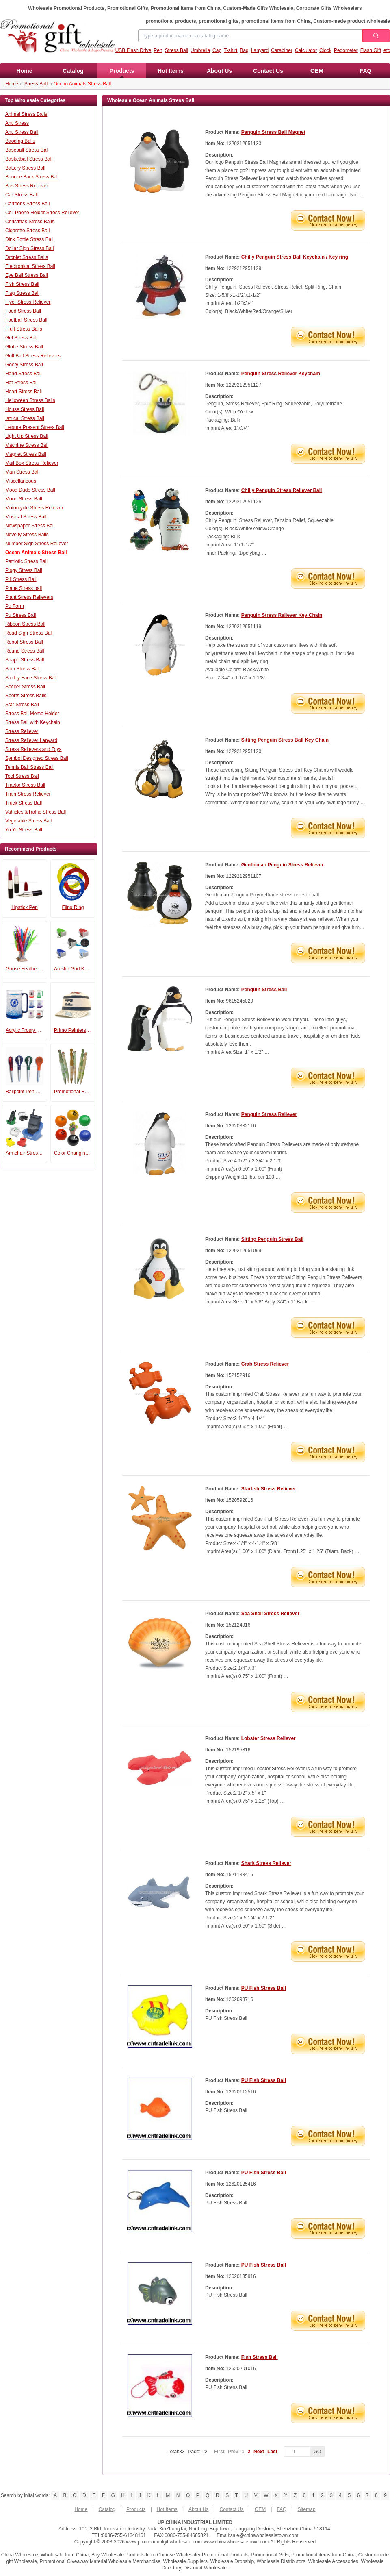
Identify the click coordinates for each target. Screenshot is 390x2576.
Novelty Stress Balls (27, 534)
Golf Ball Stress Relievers (33, 356)
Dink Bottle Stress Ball (29, 239)
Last (272, 2451)
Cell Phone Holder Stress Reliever (42, 212)
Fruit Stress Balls (23, 329)
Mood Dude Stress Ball (30, 490)
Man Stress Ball (22, 472)
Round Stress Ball (24, 651)
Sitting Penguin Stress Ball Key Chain (285, 740)
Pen (158, 50)
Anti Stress (17, 123)
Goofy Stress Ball (24, 365)
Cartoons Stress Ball (27, 204)
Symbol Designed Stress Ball (36, 758)
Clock (325, 50)
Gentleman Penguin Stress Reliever (282, 865)
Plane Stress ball (23, 588)
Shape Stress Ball (24, 660)
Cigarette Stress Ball (27, 230)
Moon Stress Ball (23, 499)
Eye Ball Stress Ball (26, 275)
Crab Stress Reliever (265, 1364)
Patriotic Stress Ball (26, 561)
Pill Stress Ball (21, 579)
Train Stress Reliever (28, 794)
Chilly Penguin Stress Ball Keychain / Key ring (294, 257)
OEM (316, 70)
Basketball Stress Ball (28, 159)
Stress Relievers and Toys (33, 749)
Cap (216, 50)
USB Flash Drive (133, 50)
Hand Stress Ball (23, 373)
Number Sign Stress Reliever (36, 543)
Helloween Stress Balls (30, 400)
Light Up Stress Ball (26, 436)
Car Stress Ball (21, 195)
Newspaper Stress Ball (29, 526)
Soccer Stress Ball (25, 687)
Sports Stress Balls (25, 695)
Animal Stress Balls (26, 114)
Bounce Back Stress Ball (31, 177)
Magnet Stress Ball (25, 454)
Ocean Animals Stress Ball (82, 84)
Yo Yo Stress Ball (23, 830)
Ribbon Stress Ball (25, 624)
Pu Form (14, 606)
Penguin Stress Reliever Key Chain (281, 615)
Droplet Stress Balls (26, 257)
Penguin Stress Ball (264, 989)
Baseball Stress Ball (27, 150)
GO (317, 2451)
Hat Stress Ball (21, 382)
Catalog (73, 70)
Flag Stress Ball (22, 293)
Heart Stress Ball (23, 391)
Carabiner (281, 50)
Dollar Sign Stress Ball (29, 248)
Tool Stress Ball (22, 776)
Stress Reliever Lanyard (31, 740)
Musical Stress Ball (25, 517)
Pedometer (346, 50)
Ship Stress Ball (22, 669)
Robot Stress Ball (24, 642)
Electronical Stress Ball (30, 266)
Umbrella (200, 50)
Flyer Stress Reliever (27, 302)
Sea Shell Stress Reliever (270, 1614)
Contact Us (268, 70)
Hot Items (171, 70)
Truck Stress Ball (23, 803)
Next (259, 2451)
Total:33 (188, 2451)
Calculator (306, 50)
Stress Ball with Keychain (32, 722)
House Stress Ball (24, 409)
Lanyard (260, 50)
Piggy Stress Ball (23, 570)
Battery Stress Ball (25, 168)
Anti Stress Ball (21, 132)
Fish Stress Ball (22, 284)
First (219, 2451)
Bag (244, 50)
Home (24, 70)
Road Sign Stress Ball (29, 633)
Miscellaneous (20, 481)
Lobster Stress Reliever (268, 1738)
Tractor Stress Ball (25, 785)
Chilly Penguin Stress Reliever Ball (281, 490)
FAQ (366, 70)
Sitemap (307, 2509)
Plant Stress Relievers (29, 597)
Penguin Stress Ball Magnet (273, 132)
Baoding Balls (20, 141)
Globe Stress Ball (24, 347)
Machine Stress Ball (26, 445)
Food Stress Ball (23, 311)
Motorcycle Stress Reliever (34, 508)
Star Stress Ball (22, 704)
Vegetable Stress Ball (28, 821)
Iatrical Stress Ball (24, 418)
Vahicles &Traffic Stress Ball (35, 812)
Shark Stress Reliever (266, 1863)
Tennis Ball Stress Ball (29, 767)
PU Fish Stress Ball (263, 1988)
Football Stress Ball (26, 320)
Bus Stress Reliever (26, 186)
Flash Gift (370, 50)
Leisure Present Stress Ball (34, 427)
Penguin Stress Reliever (269, 1114)
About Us (219, 70)
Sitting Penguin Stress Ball (272, 1239)
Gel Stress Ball (21, 338)
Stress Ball (176, 50)
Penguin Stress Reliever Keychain (280, 373)
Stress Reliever (21, 731)
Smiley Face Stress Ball (31, 678)
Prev (233, 2451)
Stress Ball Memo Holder (32, 713)
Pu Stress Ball (20, 615)
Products (122, 72)
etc (387, 50)
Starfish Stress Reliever (268, 1489)
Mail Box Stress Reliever (31, 463)
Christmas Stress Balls (29, 221)
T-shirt (230, 50)
